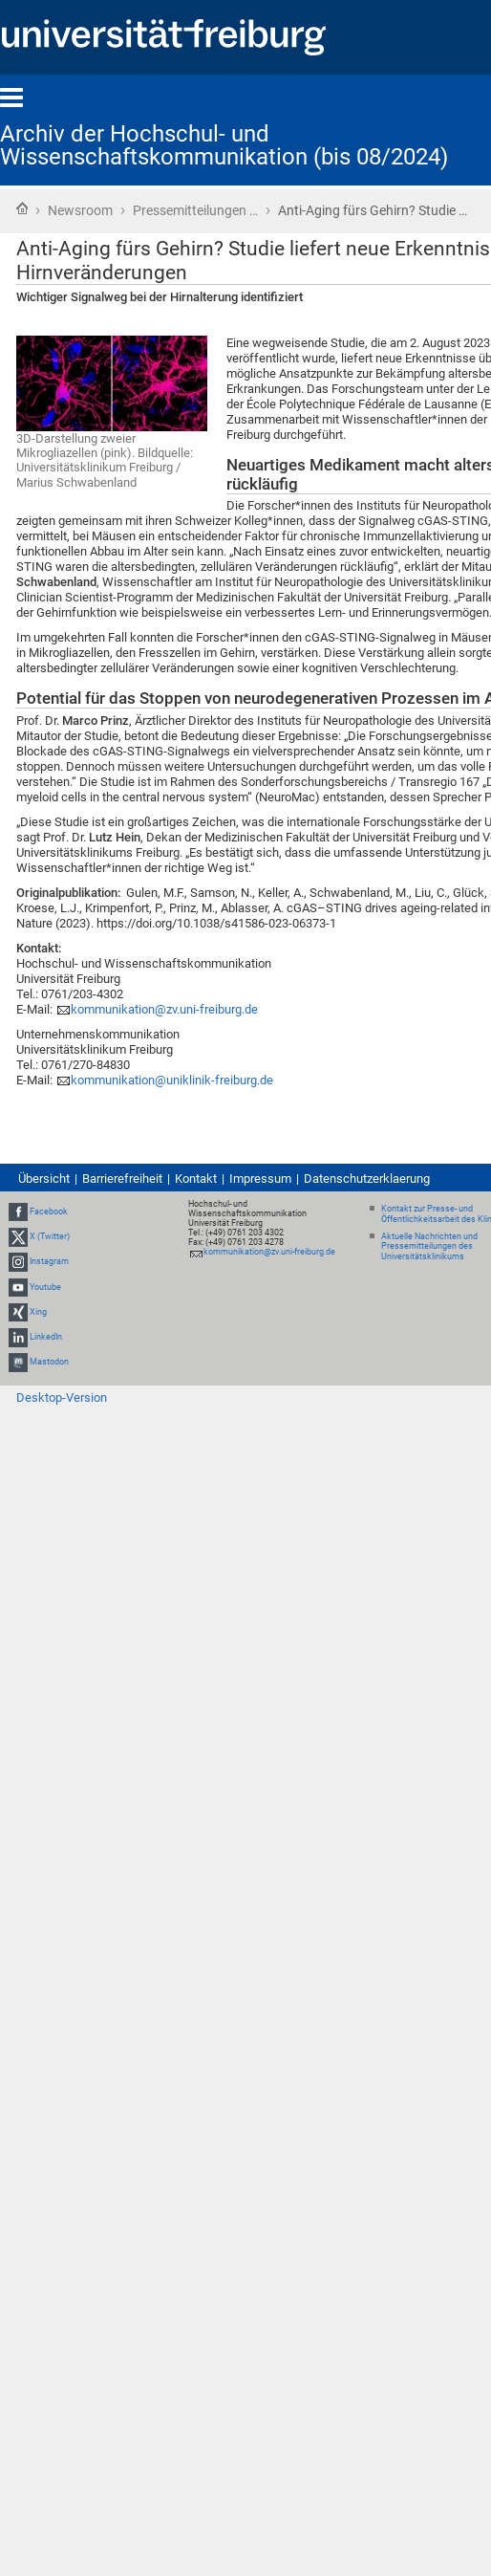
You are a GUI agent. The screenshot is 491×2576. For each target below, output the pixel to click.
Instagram (49, 1261)
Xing (38, 1312)
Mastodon (49, 1361)
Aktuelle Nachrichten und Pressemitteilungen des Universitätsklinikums (429, 1247)
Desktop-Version (61, 1397)
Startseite (22, 208)
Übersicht (44, 1178)
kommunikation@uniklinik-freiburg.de (172, 1080)
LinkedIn (46, 1337)
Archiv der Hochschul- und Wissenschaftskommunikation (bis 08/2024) (224, 145)
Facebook (49, 1211)
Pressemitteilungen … (195, 210)
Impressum (260, 1178)
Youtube (45, 1287)
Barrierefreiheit (122, 1178)
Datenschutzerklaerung (367, 1178)
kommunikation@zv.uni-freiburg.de (164, 1009)
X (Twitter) (50, 1236)
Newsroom (80, 210)
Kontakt (196, 1178)
